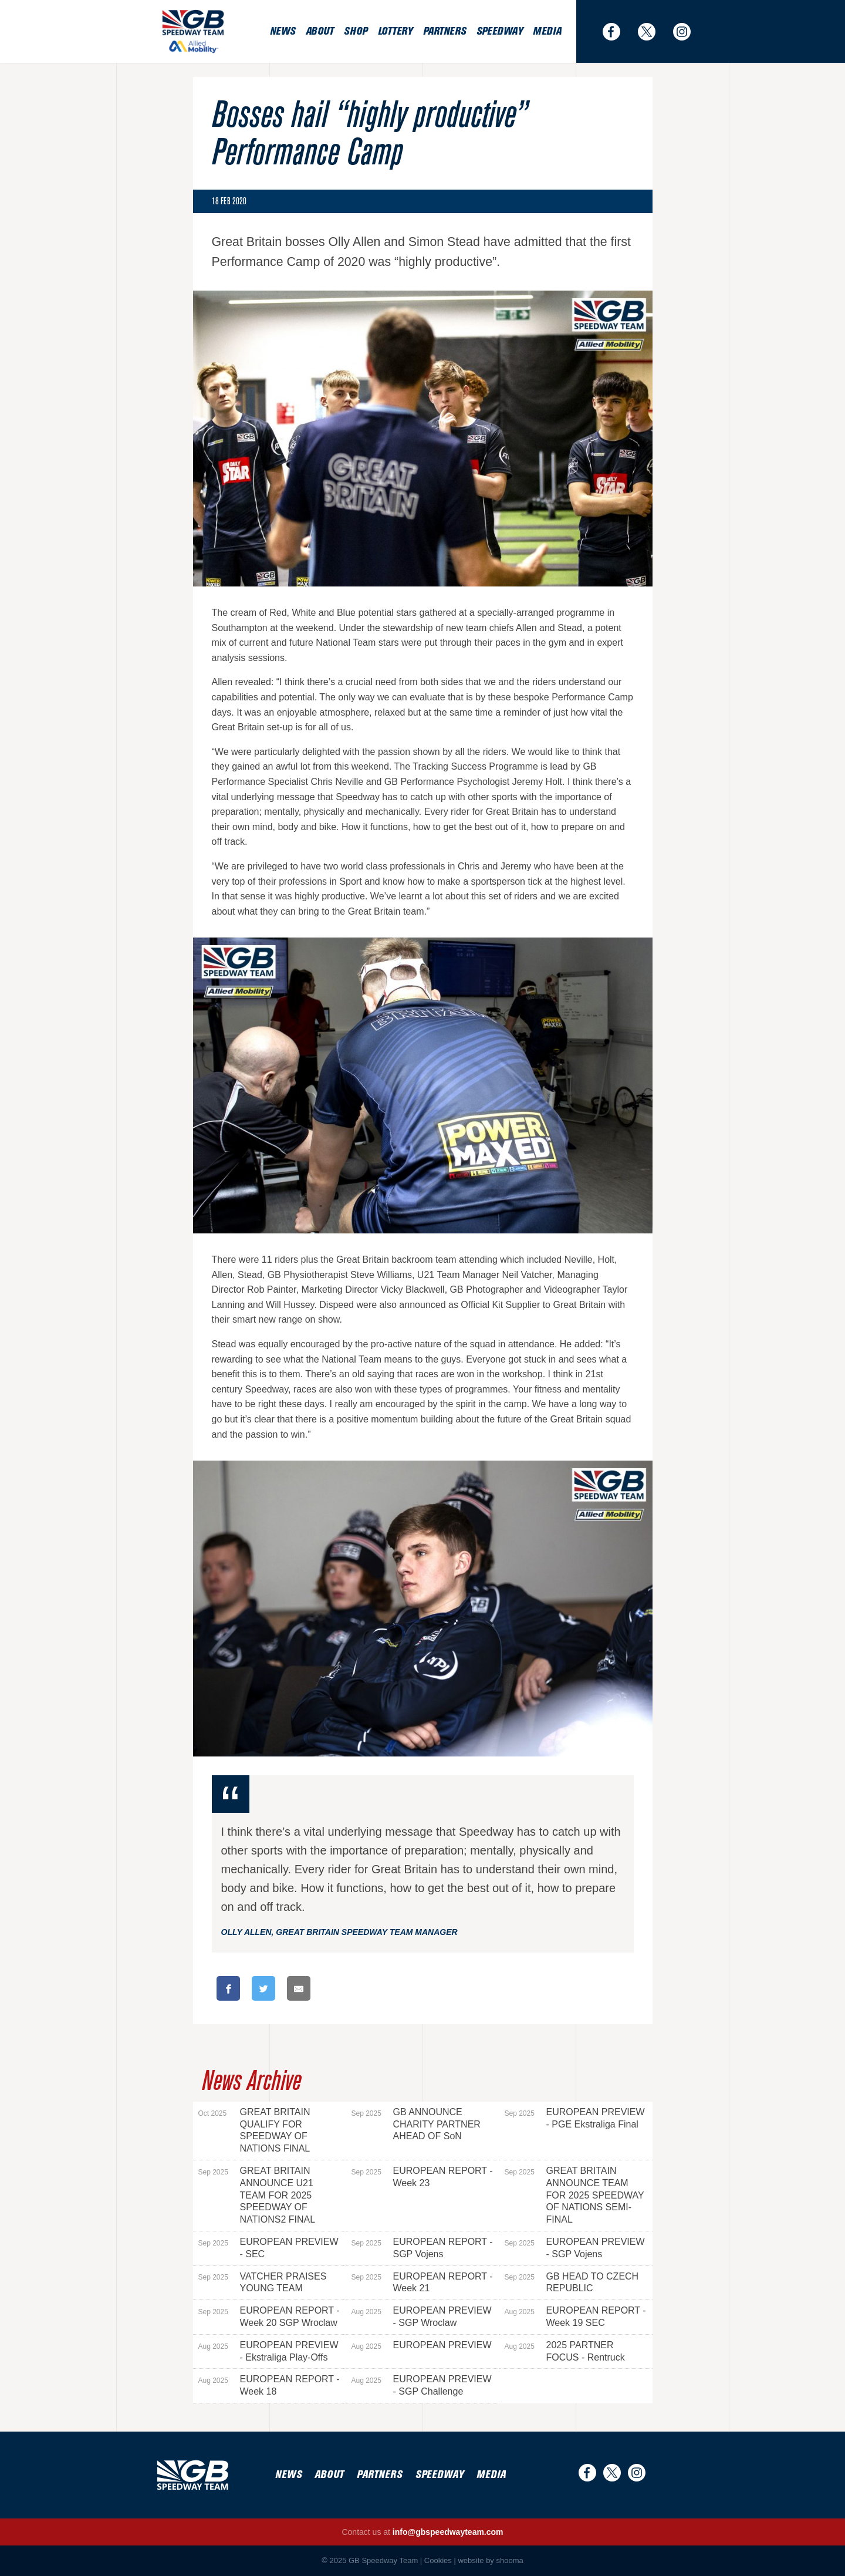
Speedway (499, 31)
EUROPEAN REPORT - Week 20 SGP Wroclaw (269, 2316)
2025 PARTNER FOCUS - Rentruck (565, 2351)
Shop (355, 31)
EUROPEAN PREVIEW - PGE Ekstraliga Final (575, 2118)
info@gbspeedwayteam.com (448, 2532)
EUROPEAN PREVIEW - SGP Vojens (575, 2248)
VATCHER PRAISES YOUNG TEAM (262, 2282)
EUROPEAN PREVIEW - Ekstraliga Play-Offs (268, 2351)
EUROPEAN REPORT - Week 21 (422, 2282)
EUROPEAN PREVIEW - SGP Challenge (421, 2385)
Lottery (395, 31)
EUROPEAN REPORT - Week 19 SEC (575, 2316)
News (282, 31)
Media (547, 31)
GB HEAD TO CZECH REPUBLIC (572, 2282)
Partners (444, 31)
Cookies (438, 2560)
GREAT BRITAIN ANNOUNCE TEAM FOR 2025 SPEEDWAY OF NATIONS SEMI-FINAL (574, 2195)
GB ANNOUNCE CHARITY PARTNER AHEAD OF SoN (416, 2124)
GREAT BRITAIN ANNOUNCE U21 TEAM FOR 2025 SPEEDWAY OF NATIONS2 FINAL (257, 2195)
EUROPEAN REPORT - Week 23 (422, 2177)
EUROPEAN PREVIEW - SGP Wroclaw (421, 2316)
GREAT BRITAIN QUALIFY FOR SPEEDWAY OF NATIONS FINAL (254, 2130)
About (320, 31)
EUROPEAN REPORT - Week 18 (269, 2385)
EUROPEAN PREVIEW (421, 2345)
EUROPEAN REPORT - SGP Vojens (422, 2248)
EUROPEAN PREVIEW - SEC (268, 2248)
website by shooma (490, 2560)
